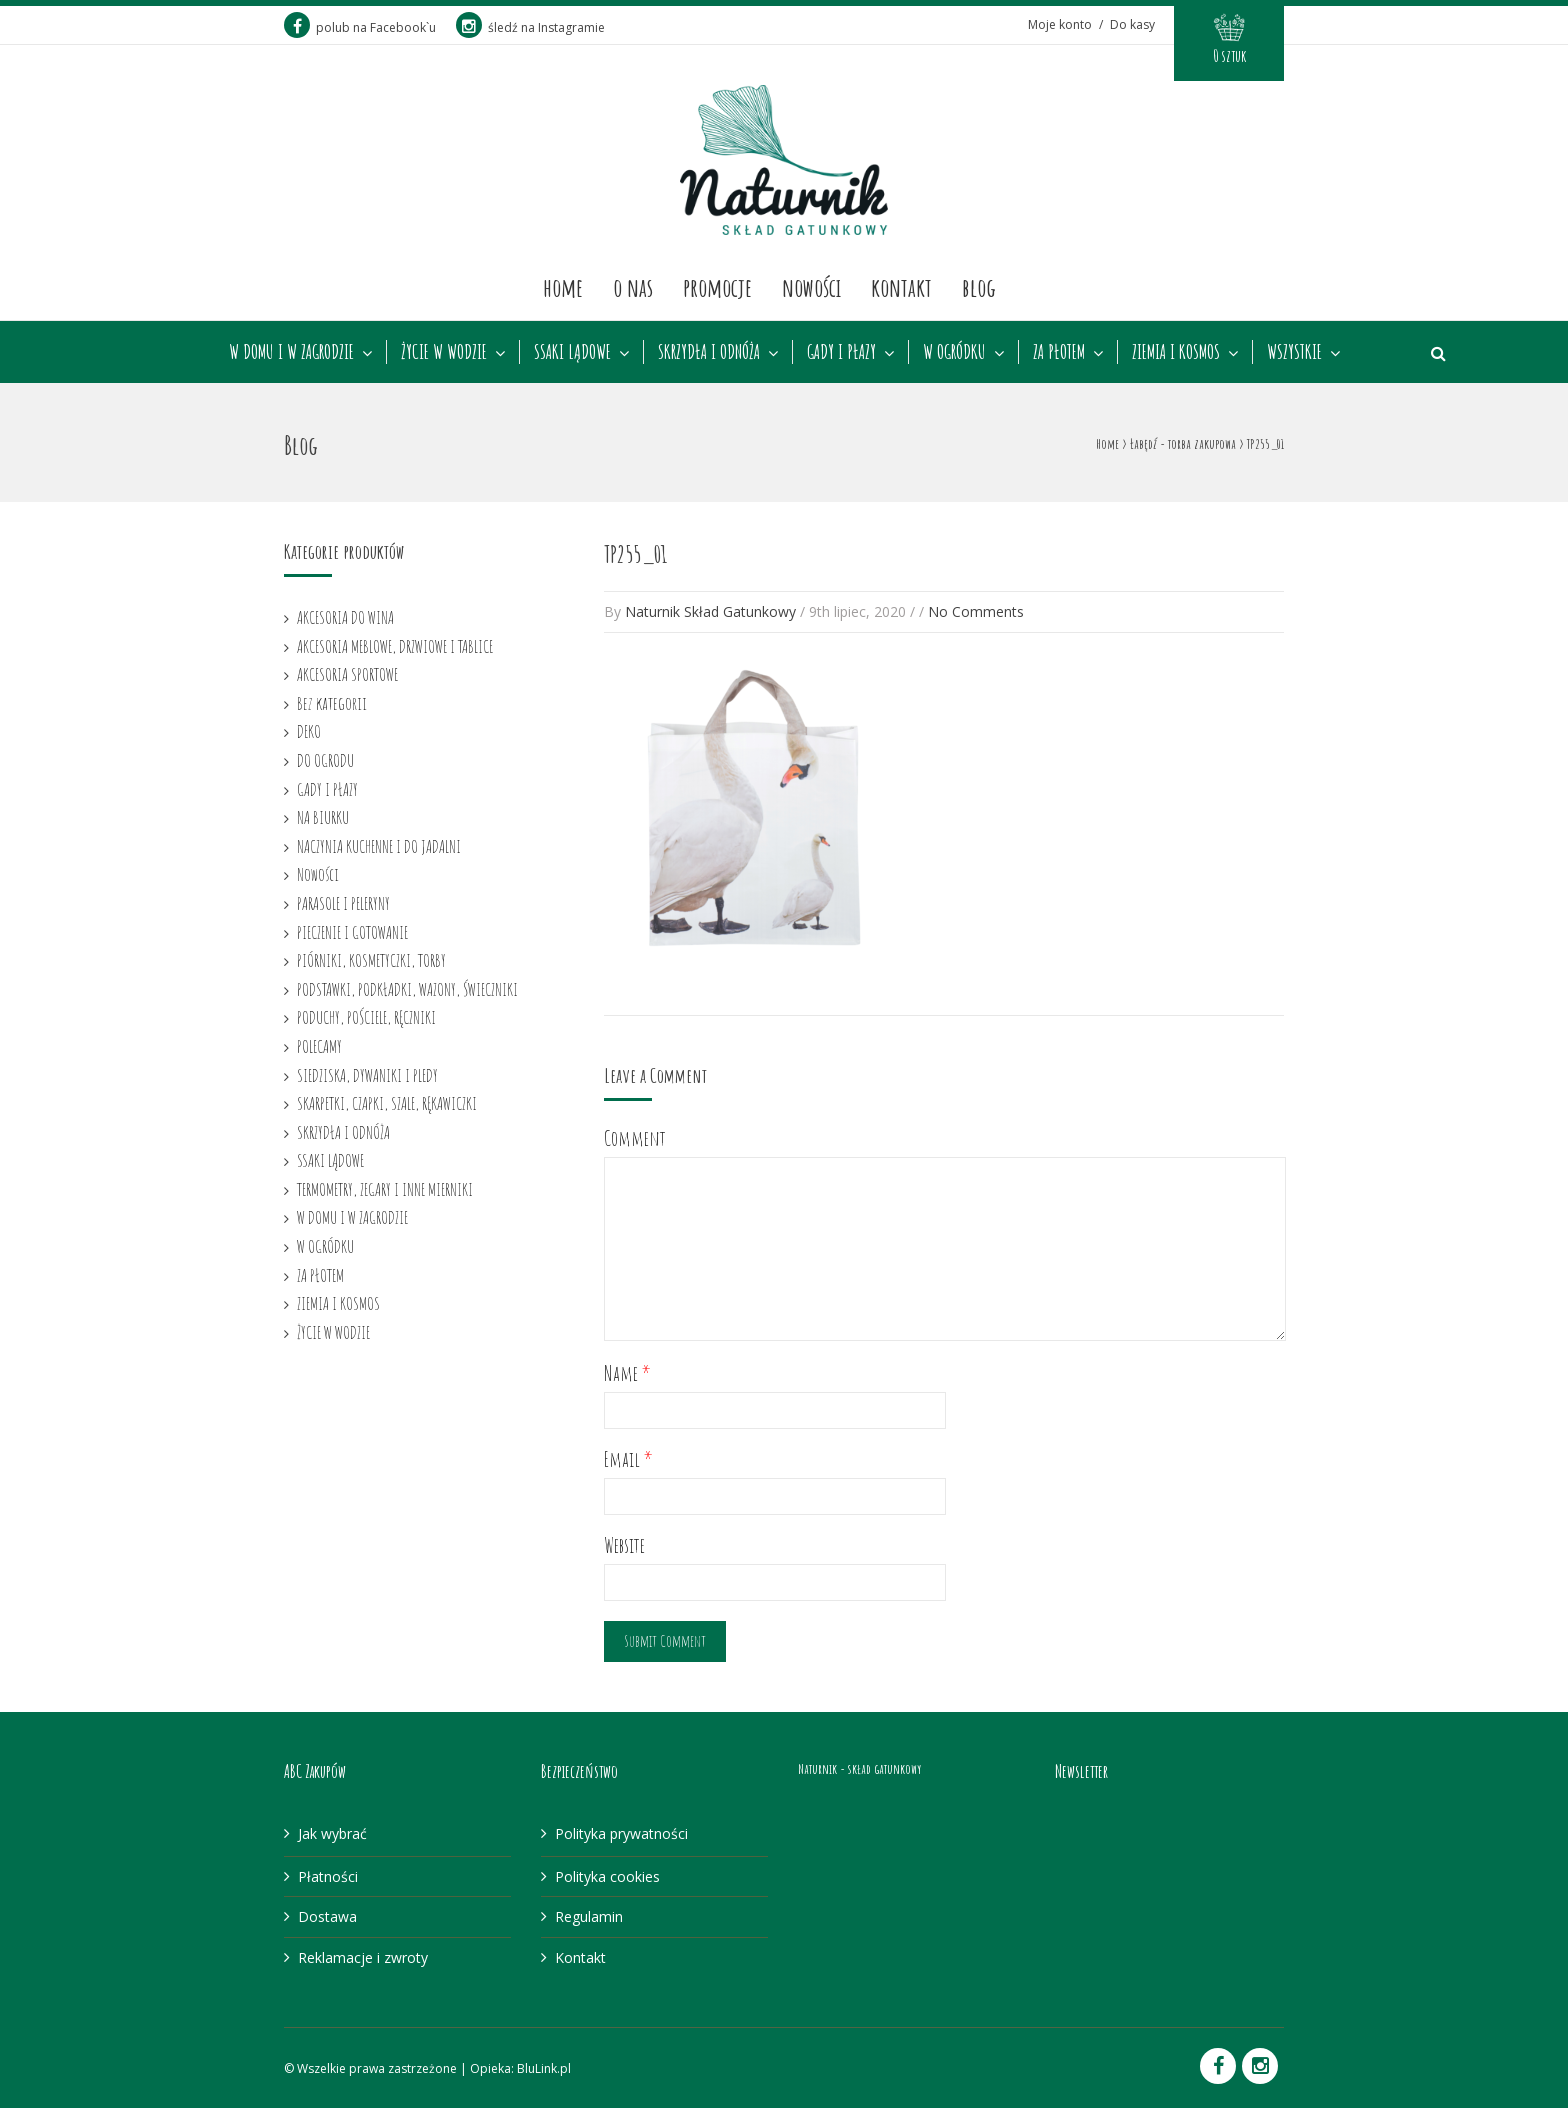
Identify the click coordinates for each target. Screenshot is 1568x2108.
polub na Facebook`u (360, 27)
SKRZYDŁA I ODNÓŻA (709, 352)
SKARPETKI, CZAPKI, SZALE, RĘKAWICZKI (387, 1103)
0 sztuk (1229, 56)
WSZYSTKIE (1294, 352)
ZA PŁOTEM (1059, 352)
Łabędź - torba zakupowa (1183, 443)
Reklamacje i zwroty (363, 1957)
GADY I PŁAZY (841, 352)
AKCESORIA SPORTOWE (347, 674)
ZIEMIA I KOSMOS (1176, 352)
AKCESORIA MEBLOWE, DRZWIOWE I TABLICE (395, 646)
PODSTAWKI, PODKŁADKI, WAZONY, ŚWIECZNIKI (407, 989)
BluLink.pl (544, 2068)
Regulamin (589, 1916)
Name (627, 1373)
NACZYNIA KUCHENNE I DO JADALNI (379, 846)
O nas (633, 287)
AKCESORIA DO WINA (345, 617)
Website (624, 1545)
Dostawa (327, 1916)
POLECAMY (319, 1046)
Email (628, 1459)
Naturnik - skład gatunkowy (859, 1768)
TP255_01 (635, 554)
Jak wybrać (332, 1833)
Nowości (811, 287)
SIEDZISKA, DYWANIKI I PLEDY (367, 1075)
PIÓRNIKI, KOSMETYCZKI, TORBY (371, 960)
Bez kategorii (332, 703)
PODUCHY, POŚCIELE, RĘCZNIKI (366, 1017)
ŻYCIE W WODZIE (444, 352)
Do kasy (1132, 24)
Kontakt (901, 287)
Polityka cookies (607, 1876)
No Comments (976, 611)
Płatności (328, 1876)
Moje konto (1060, 24)
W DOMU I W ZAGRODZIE (291, 352)
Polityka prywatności (621, 1833)
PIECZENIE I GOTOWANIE (352, 932)
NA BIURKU (323, 817)
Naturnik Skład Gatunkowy (710, 611)
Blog (979, 287)
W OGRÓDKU (954, 352)
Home (563, 287)
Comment (635, 1138)
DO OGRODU (325, 760)
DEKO (309, 731)
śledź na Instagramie (530, 27)
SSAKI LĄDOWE (572, 352)
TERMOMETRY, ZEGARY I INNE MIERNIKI (385, 1189)
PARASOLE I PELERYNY (343, 903)
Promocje (717, 287)
